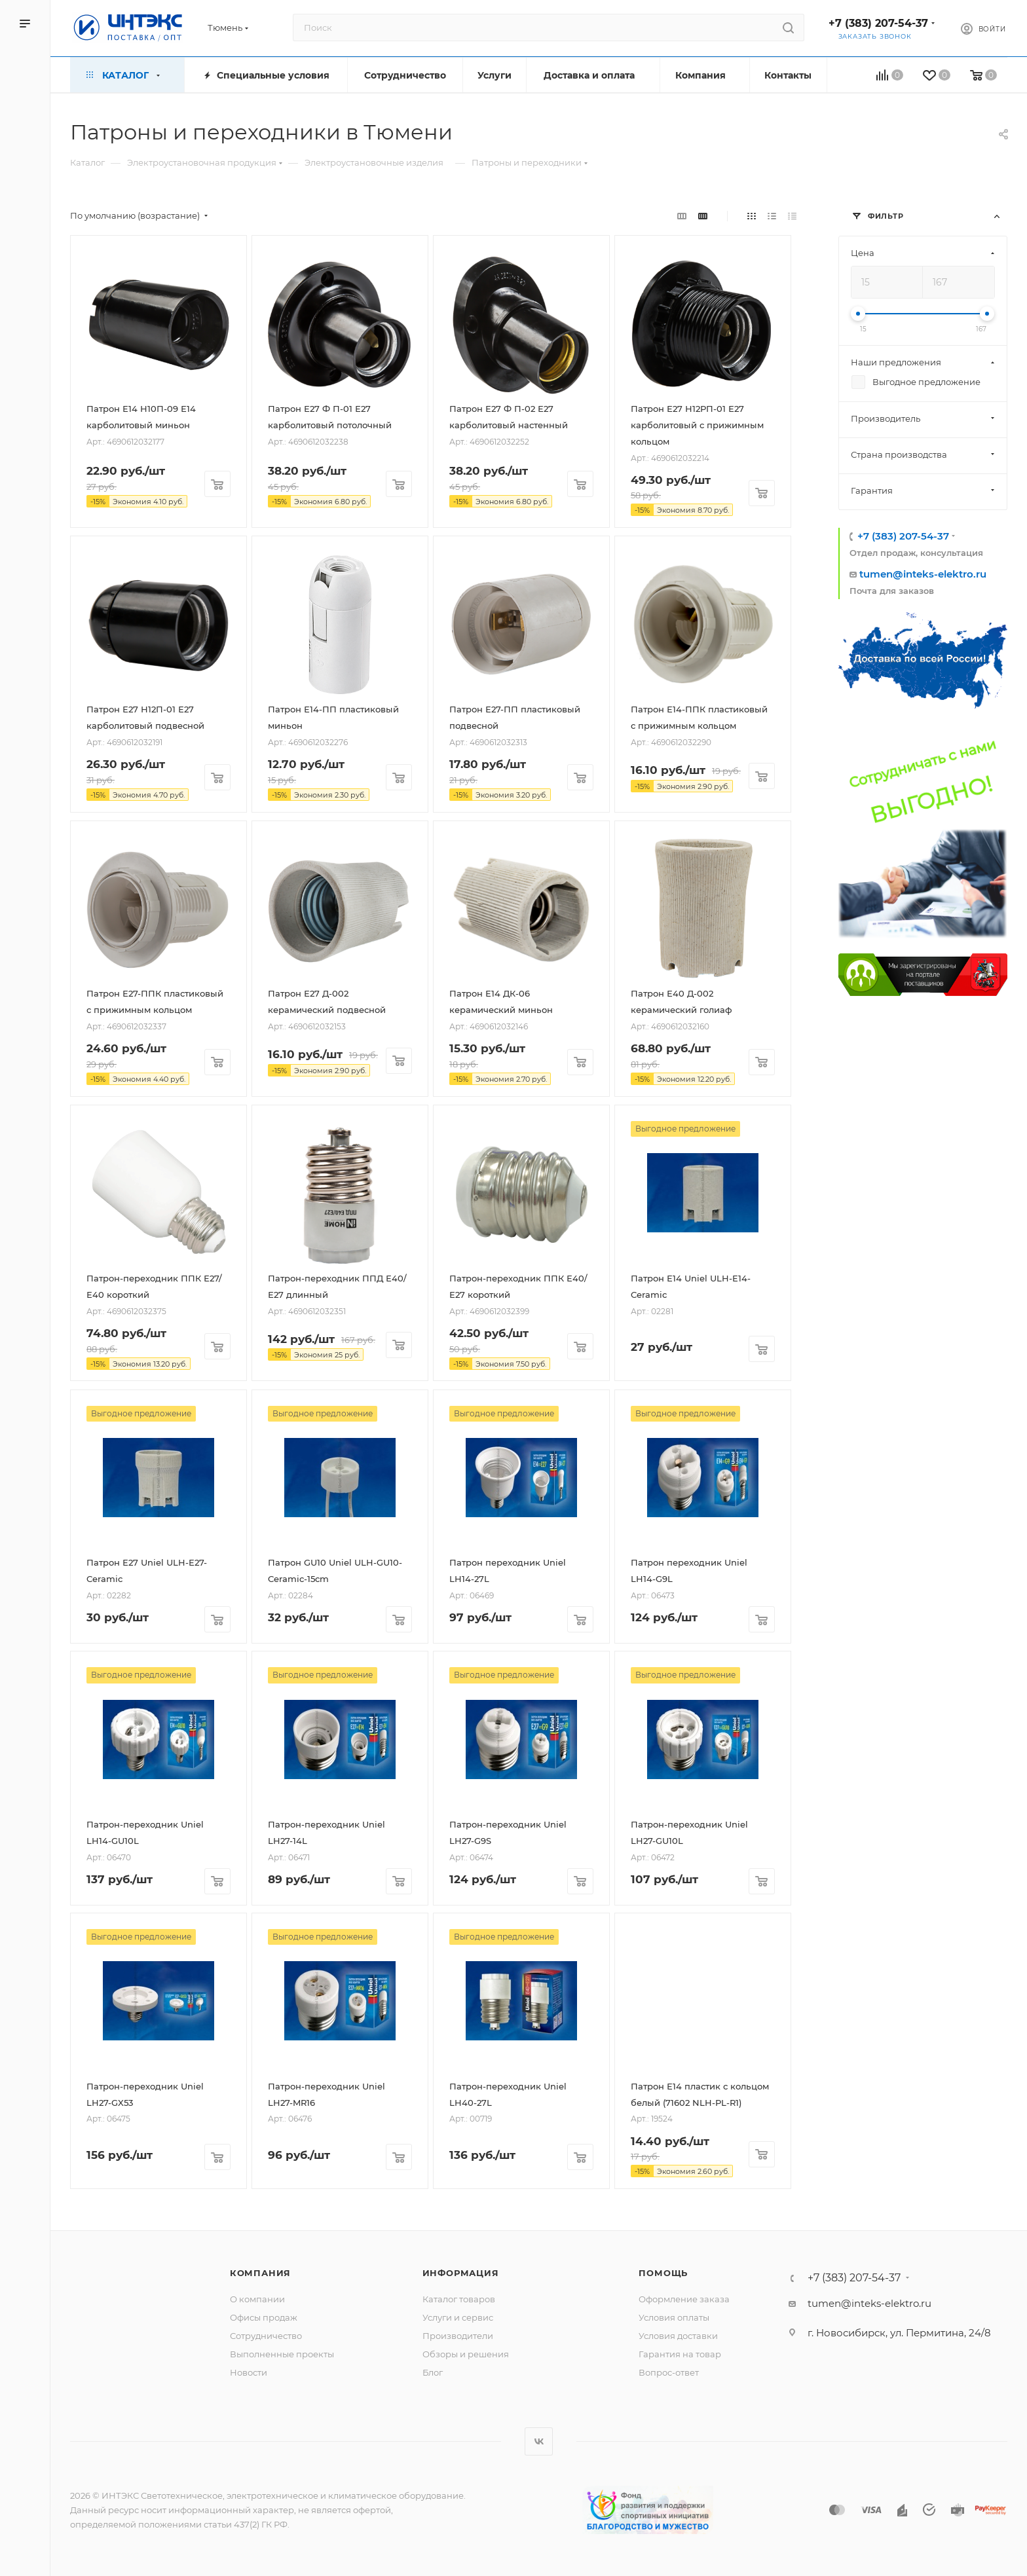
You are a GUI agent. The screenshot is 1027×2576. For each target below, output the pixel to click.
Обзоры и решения (465, 2354)
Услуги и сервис (457, 2317)
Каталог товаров (458, 2299)
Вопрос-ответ (669, 2372)
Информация (460, 2273)
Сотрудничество (266, 2335)
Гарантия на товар (680, 2354)
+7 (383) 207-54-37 (878, 23)
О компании (257, 2299)
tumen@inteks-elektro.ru (922, 574)
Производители (457, 2335)
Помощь (663, 2273)
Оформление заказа (684, 2299)
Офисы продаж (263, 2317)
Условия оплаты (674, 2317)
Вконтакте (539, 2441)
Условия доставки (678, 2335)
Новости (248, 2372)
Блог (432, 2372)
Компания (260, 2273)
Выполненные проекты (282, 2354)
